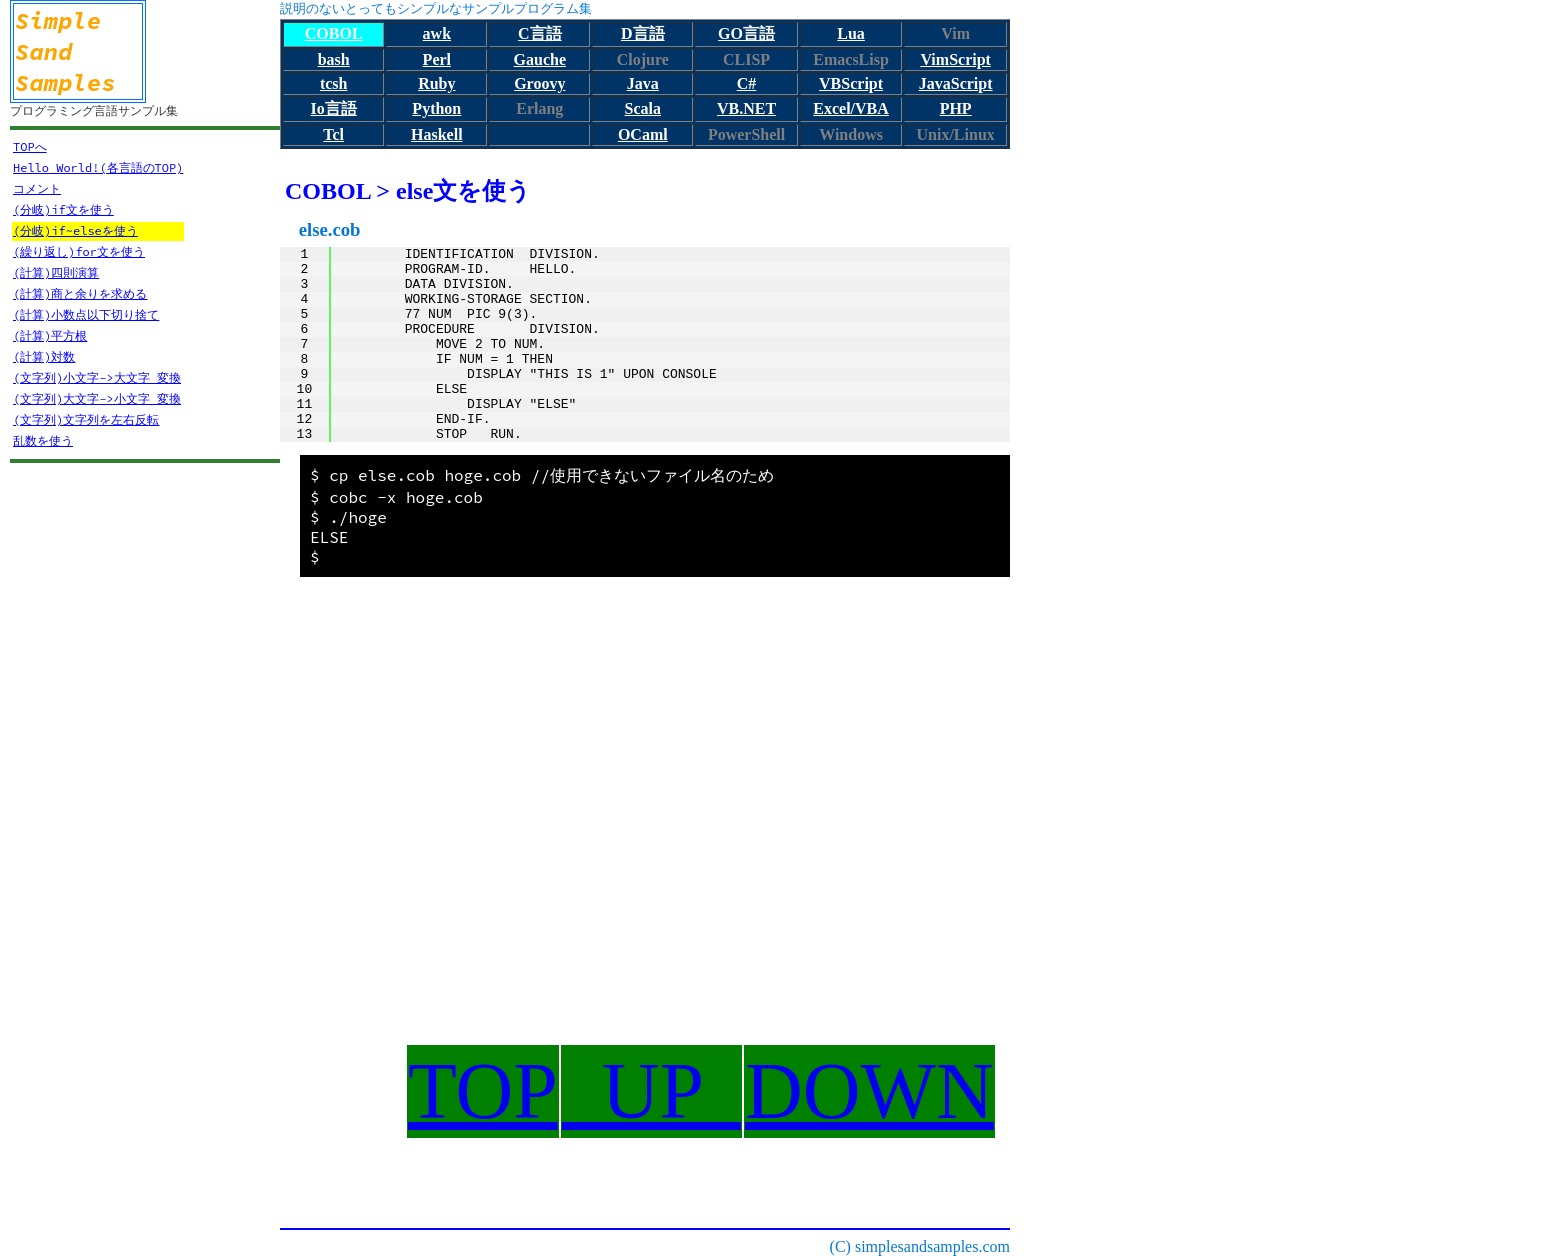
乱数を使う (43, 440)
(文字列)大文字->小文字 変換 (97, 398)
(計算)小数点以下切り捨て (86, 314)
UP (651, 1091)
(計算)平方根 (50, 335)
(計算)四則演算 (56, 272)
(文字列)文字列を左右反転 (86, 419)
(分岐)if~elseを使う (75, 230)
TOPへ (30, 146)
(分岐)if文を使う (63, 209)
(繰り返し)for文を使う (79, 251)
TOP (483, 1091)
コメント (37, 188)
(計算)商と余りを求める (80, 293)
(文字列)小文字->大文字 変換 (97, 377)
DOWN (869, 1091)
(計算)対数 (44, 356)
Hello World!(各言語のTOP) (98, 167)
